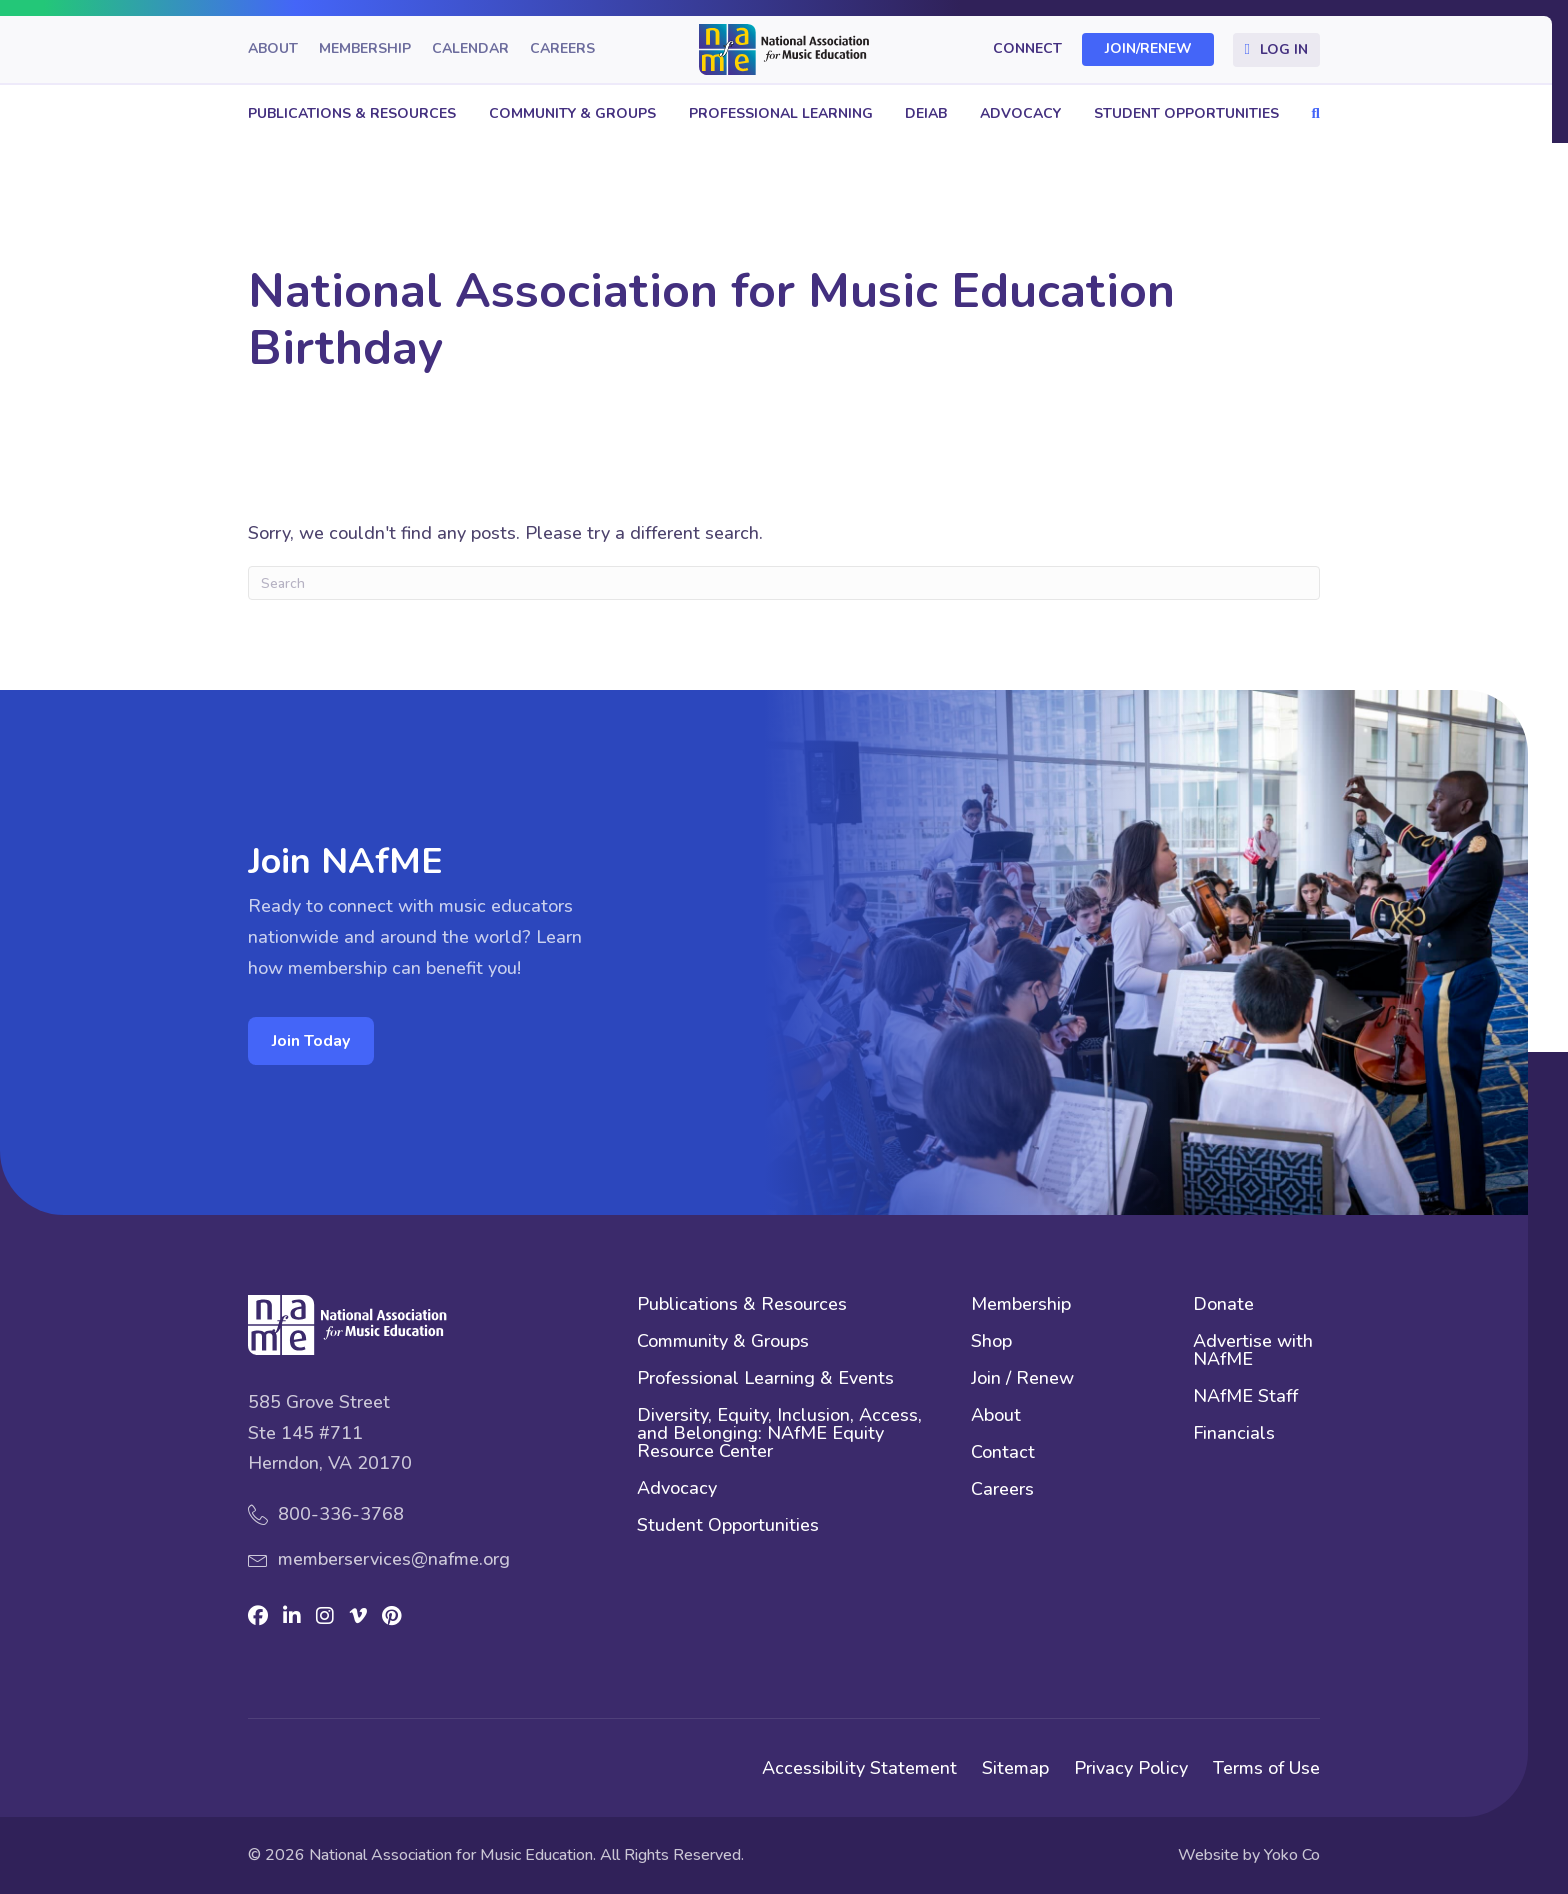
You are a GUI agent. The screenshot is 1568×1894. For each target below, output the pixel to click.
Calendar (470, 49)
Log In (1284, 49)
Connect (1027, 49)
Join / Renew (1022, 1379)
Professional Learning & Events (765, 1379)
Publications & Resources (352, 113)
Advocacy (1020, 113)
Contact (1003, 1453)
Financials (1234, 1434)
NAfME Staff (1245, 1397)
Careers (562, 49)
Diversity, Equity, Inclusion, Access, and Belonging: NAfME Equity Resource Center (779, 1434)
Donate (1223, 1305)
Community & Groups (572, 113)
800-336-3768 (341, 1514)
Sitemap (1015, 1768)
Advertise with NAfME (1253, 1351)
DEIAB (926, 113)
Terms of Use (1266, 1768)
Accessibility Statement (859, 1768)
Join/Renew (1148, 49)
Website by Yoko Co (1249, 1855)
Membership (365, 49)
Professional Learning (781, 113)
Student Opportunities (1186, 113)
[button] (1311, 113)
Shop (991, 1342)
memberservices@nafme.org (394, 1559)
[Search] (784, 583)
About (273, 49)
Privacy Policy (1131, 1768)
